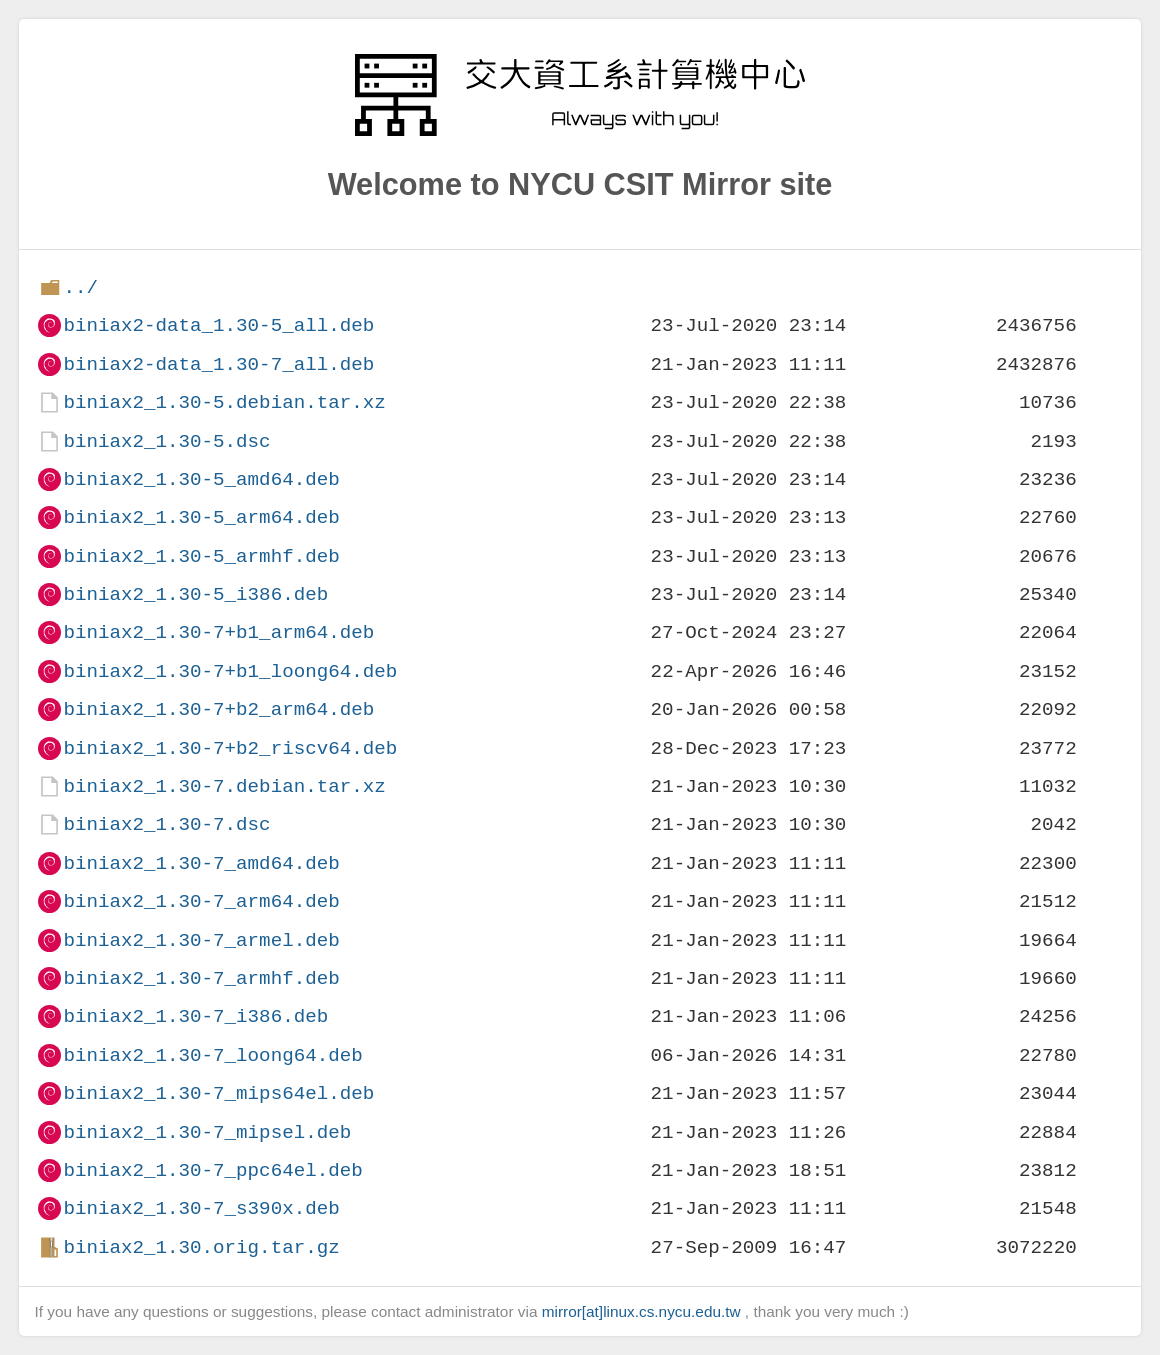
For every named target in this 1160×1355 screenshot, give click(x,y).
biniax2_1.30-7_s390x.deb (201, 1208)
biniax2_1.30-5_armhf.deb (201, 556)
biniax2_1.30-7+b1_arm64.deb (218, 632)
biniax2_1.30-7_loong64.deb (212, 1055)
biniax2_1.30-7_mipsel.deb (207, 1132)
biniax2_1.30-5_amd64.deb (201, 479)
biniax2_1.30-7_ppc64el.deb (212, 1170)
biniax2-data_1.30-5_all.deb (218, 325)
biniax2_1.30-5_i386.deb (195, 594)
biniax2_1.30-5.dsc (166, 441)
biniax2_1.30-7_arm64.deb (201, 901)
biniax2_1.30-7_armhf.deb (201, 978)
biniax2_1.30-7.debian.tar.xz (224, 786)
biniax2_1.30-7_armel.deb (201, 940)
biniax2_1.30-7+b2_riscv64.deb (230, 748)
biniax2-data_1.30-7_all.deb (218, 364)
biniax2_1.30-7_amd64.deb (201, 863)
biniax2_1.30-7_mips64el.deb (218, 1093)
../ (80, 287)
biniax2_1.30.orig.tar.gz (201, 1247)
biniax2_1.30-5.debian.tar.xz (224, 402)
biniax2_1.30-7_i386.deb (195, 1016)
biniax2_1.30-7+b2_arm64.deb (218, 709)
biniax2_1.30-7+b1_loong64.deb (230, 671)
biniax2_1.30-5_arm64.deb (201, 517)
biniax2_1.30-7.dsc (166, 824)
